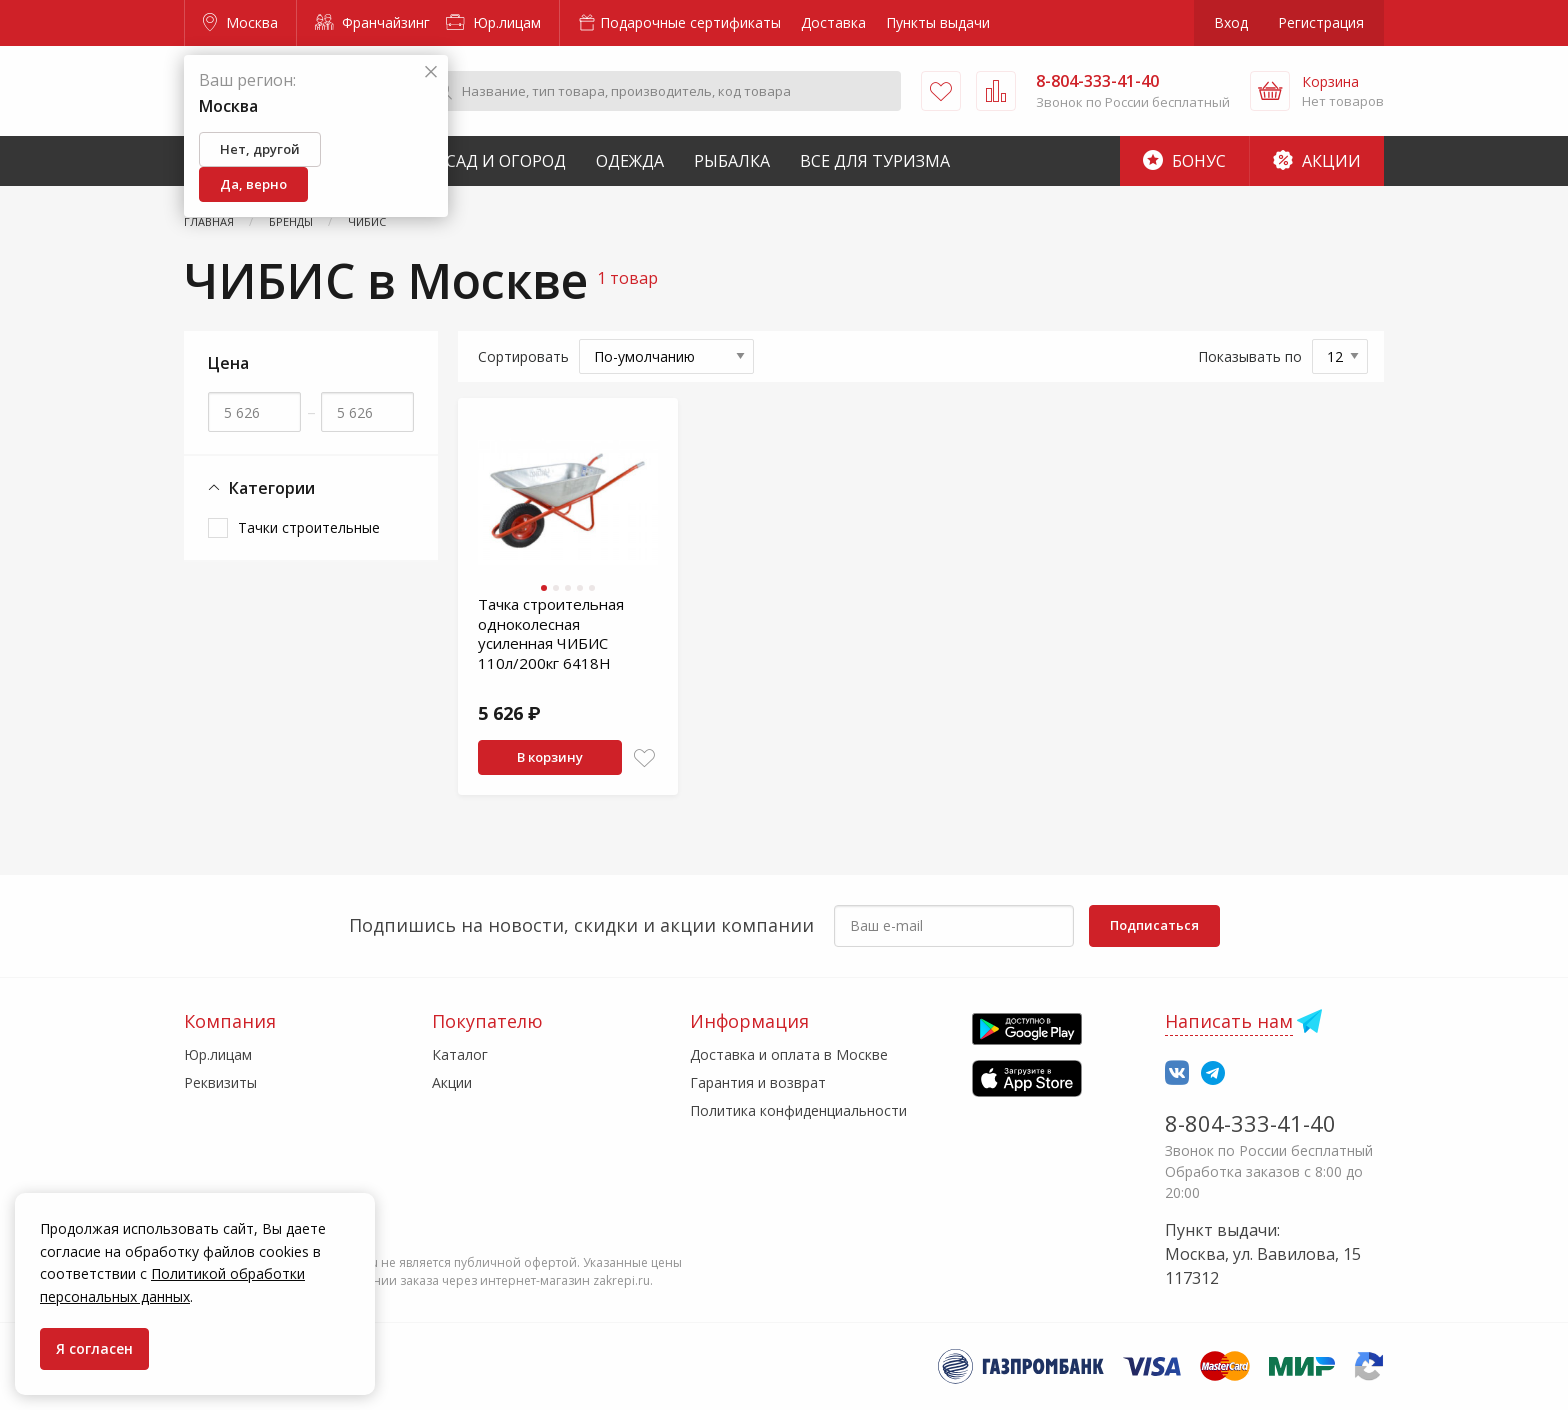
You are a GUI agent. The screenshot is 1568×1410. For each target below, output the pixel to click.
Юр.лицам (493, 22)
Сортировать (523, 356)
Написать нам (1229, 1021)
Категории (261, 488)
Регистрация (1321, 22)
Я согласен (94, 1348)
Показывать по (1250, 356)
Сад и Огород (506, 161)
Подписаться (1154, 925)
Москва (240, 22)
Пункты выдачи (938, 22)
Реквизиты (220, 1082)
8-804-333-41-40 (1250, 1123)
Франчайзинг (372, 22)
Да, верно (253, 184)
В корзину (550, 757)
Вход (1231, 22)
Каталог (460, 1054)
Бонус (1184, 161)
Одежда (630, 161)
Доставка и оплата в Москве (789, 1054)
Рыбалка (732, 161)
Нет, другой (260, 149)
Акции (1317, 161)
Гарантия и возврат (758, 1082)
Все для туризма (875, 161)
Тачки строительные (309, 527)
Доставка (833, 22)
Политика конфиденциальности (798, 1110)
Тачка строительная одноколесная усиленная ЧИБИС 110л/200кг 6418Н (551, 633)
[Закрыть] (431, 72)
